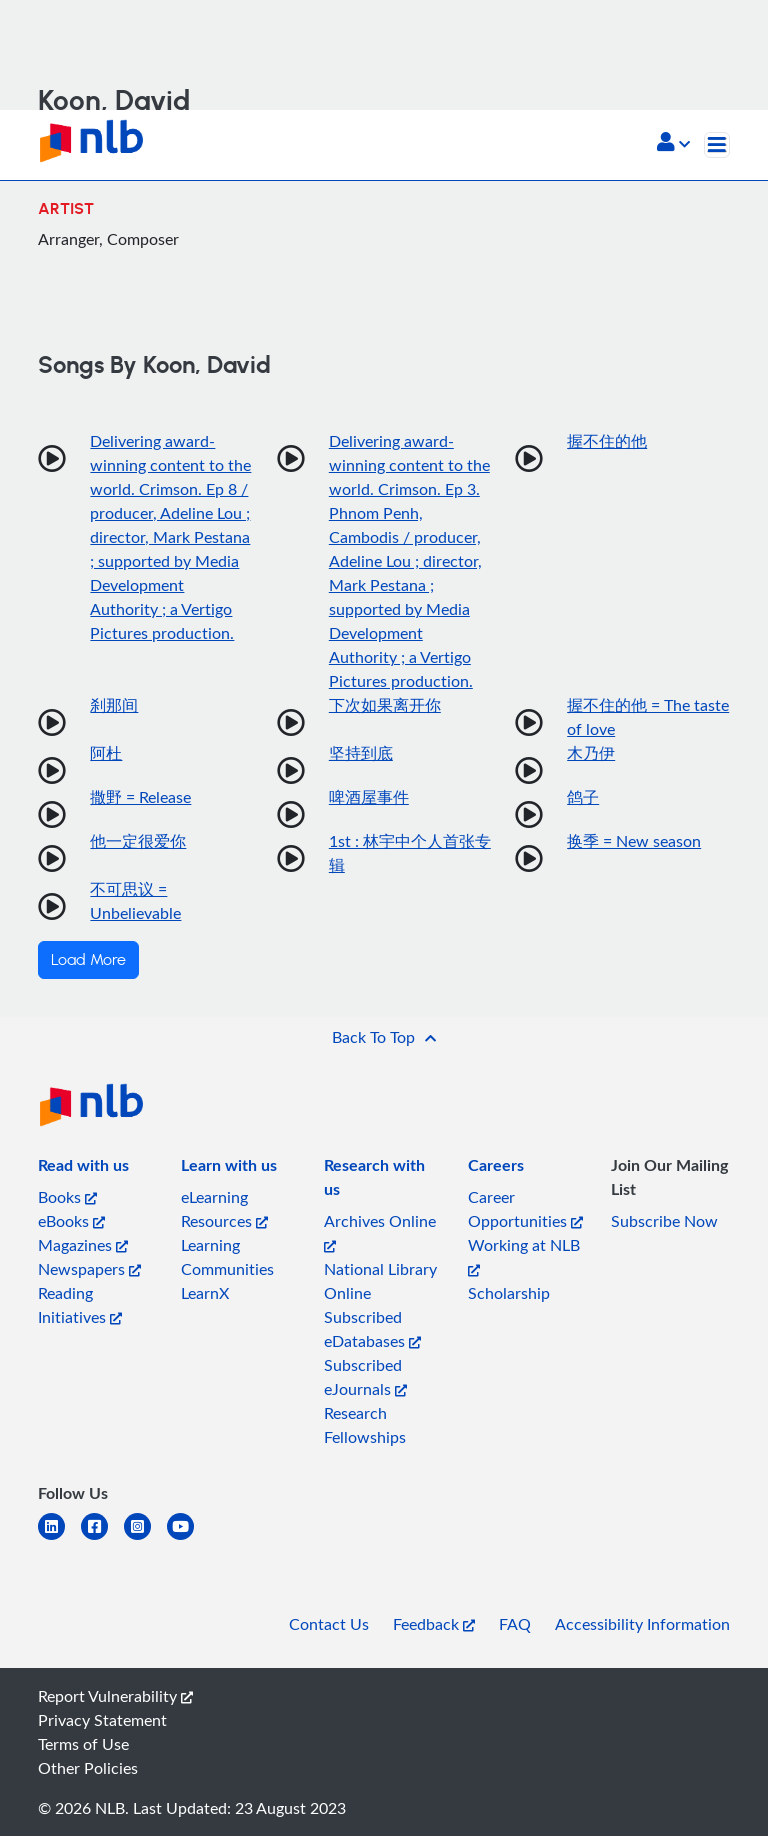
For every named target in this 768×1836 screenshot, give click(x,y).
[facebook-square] (102, 1538)
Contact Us (329, 1624)
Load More (88, 960)
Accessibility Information (642, 1624)
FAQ (515, 1624)
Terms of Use (83, 1744)
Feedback (434, 1624)
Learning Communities (227, 1257)
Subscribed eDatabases (372, 1329)
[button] (673, 144)
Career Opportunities (525, 1209)
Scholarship (509, 1293)
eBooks (71, 1221)
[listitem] (83, 1169)
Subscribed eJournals (365, 1377)
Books (67, 1197)
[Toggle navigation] (717, 145)
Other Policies (88, 1768)
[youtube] (188, 1538)
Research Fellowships (365, 1425)
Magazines (83, 1245)
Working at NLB (524, 1255)
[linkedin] (59, 1538)
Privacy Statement (102, 1720)
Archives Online (380, 1231)
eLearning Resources (224, 1209)
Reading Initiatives (80, 1305)
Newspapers (89, 1269)
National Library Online (380, 1281)
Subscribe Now (664, 1221)
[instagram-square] (145, 1538)
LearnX (205, 1293)
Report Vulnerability (115, 1696)
